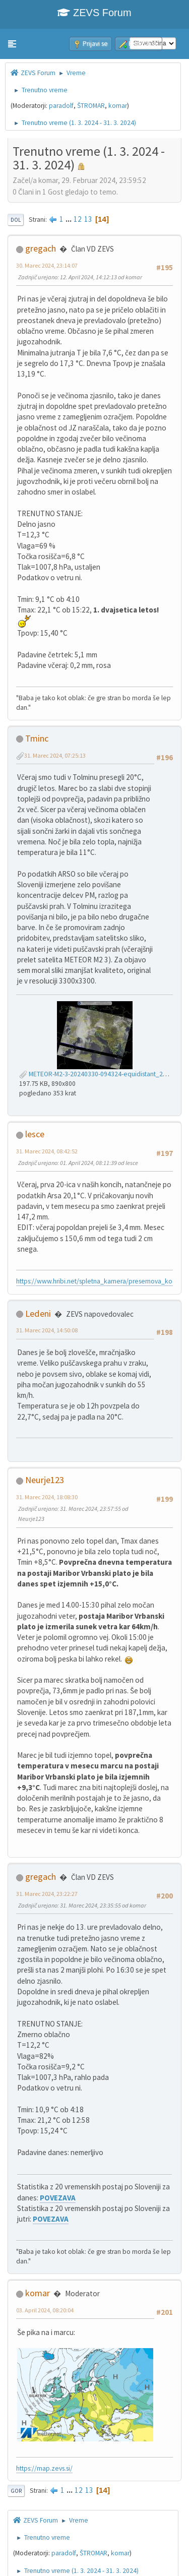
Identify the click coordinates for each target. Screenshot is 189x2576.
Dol (16, 219)
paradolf (61, 105)
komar (117, 105)
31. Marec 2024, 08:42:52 (47, 1151)
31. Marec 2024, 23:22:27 (47, 1893)
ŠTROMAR (91, 105)
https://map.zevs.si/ (44, 2468)
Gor (16, 2490)
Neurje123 (44, 1480)
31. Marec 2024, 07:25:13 (55, 755)
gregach (40, 248)
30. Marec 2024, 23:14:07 (47, 265)
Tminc (36, 738)
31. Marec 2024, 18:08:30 (47, 1497)
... (69, 219)
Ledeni (38, 1313)
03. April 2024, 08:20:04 (45, 2310)
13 (88, 219)
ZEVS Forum (94, 12)
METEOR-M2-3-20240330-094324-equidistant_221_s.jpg (102, 1074)
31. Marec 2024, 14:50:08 (47, 1330)
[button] (12, 44)
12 (78, 219)
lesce (34, 1134)
